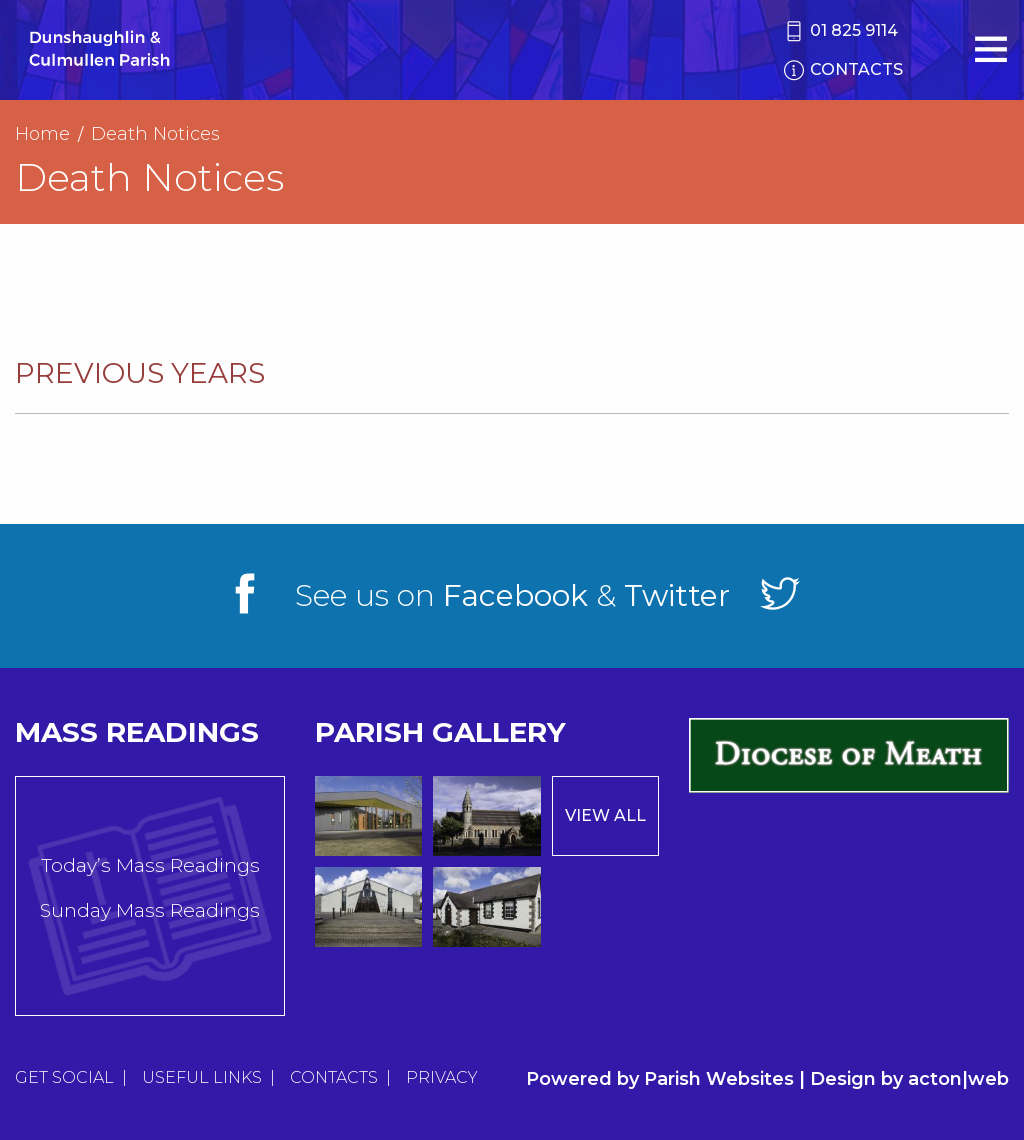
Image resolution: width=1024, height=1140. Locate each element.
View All (605, 815)
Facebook (515, 595)
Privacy (442, 1077)
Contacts (334, 1077)
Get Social (64, 1077)
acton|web (958, 1079)
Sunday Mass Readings (150, 910)
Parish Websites (719, 1079)
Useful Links (202, 1077)
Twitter (677, 595)
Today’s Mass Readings (150, 865)
